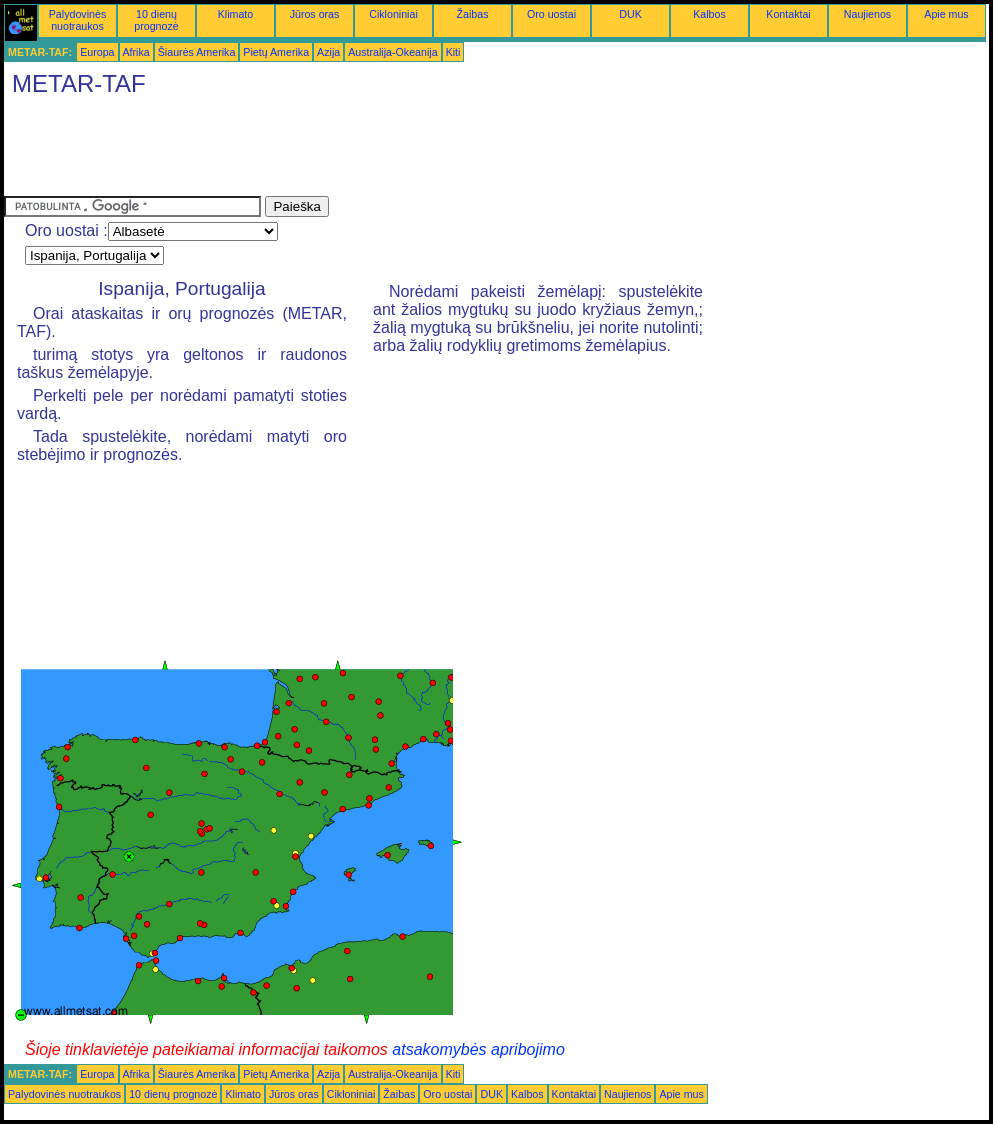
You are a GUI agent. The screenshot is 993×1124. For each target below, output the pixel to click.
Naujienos (867, 14)
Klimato (236, 14)
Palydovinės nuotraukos (77, 20)
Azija (328, 52)
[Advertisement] (368, 151)
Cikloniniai (393, 14)
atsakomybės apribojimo (478, 1049)
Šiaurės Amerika (197, 52)
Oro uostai (551, 14)
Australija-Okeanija (392, 52)
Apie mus (946, 14)
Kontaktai (788, 14)
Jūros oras (315, 14)
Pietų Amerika (276, 52)
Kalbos (709, 14)
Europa (97, 52)
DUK (630, 14)
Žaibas (473, 14)
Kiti (453, 52)
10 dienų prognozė (156, 20)
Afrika (136, 52)
